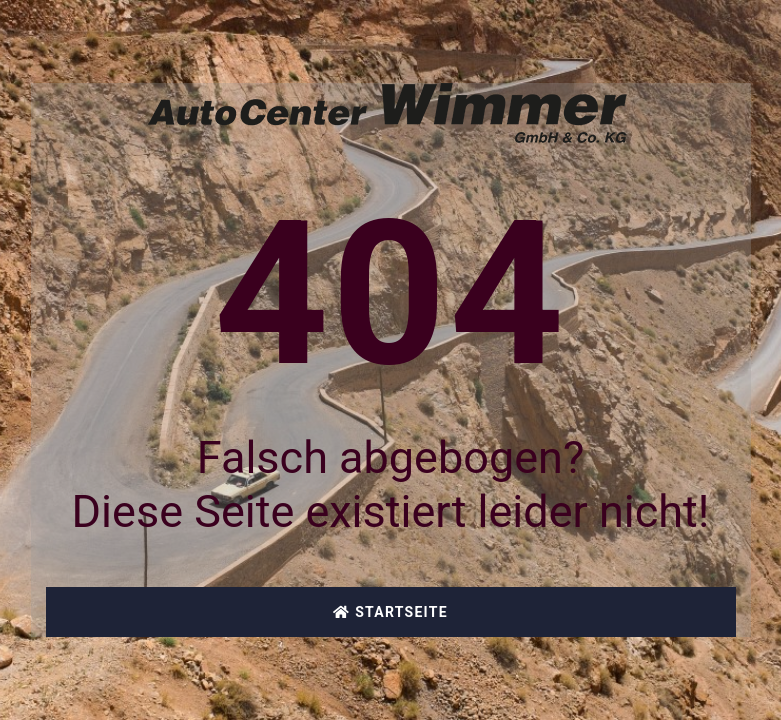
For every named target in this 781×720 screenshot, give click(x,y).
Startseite (390, 612)
